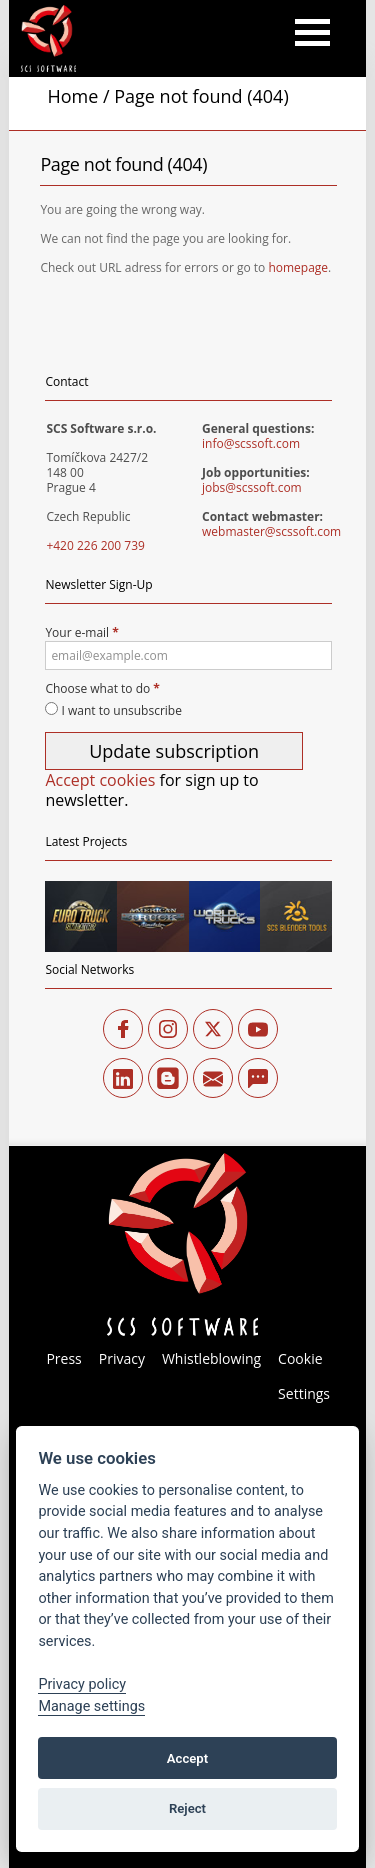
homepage (298, 267)
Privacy (122, 1358)
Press (63, 1358)
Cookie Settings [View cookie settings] (304, 1376)
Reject (187, 1808)
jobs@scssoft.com (252, 487)
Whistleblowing (211, 1358)
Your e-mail (188, 647)
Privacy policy (82, 1684)
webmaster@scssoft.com (271, 531)
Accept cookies (100, 780)
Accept (187, 1758)
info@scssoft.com (251, 443)
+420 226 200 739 (95, 545)
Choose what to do (102, 688)
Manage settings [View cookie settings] (91, 1706)
